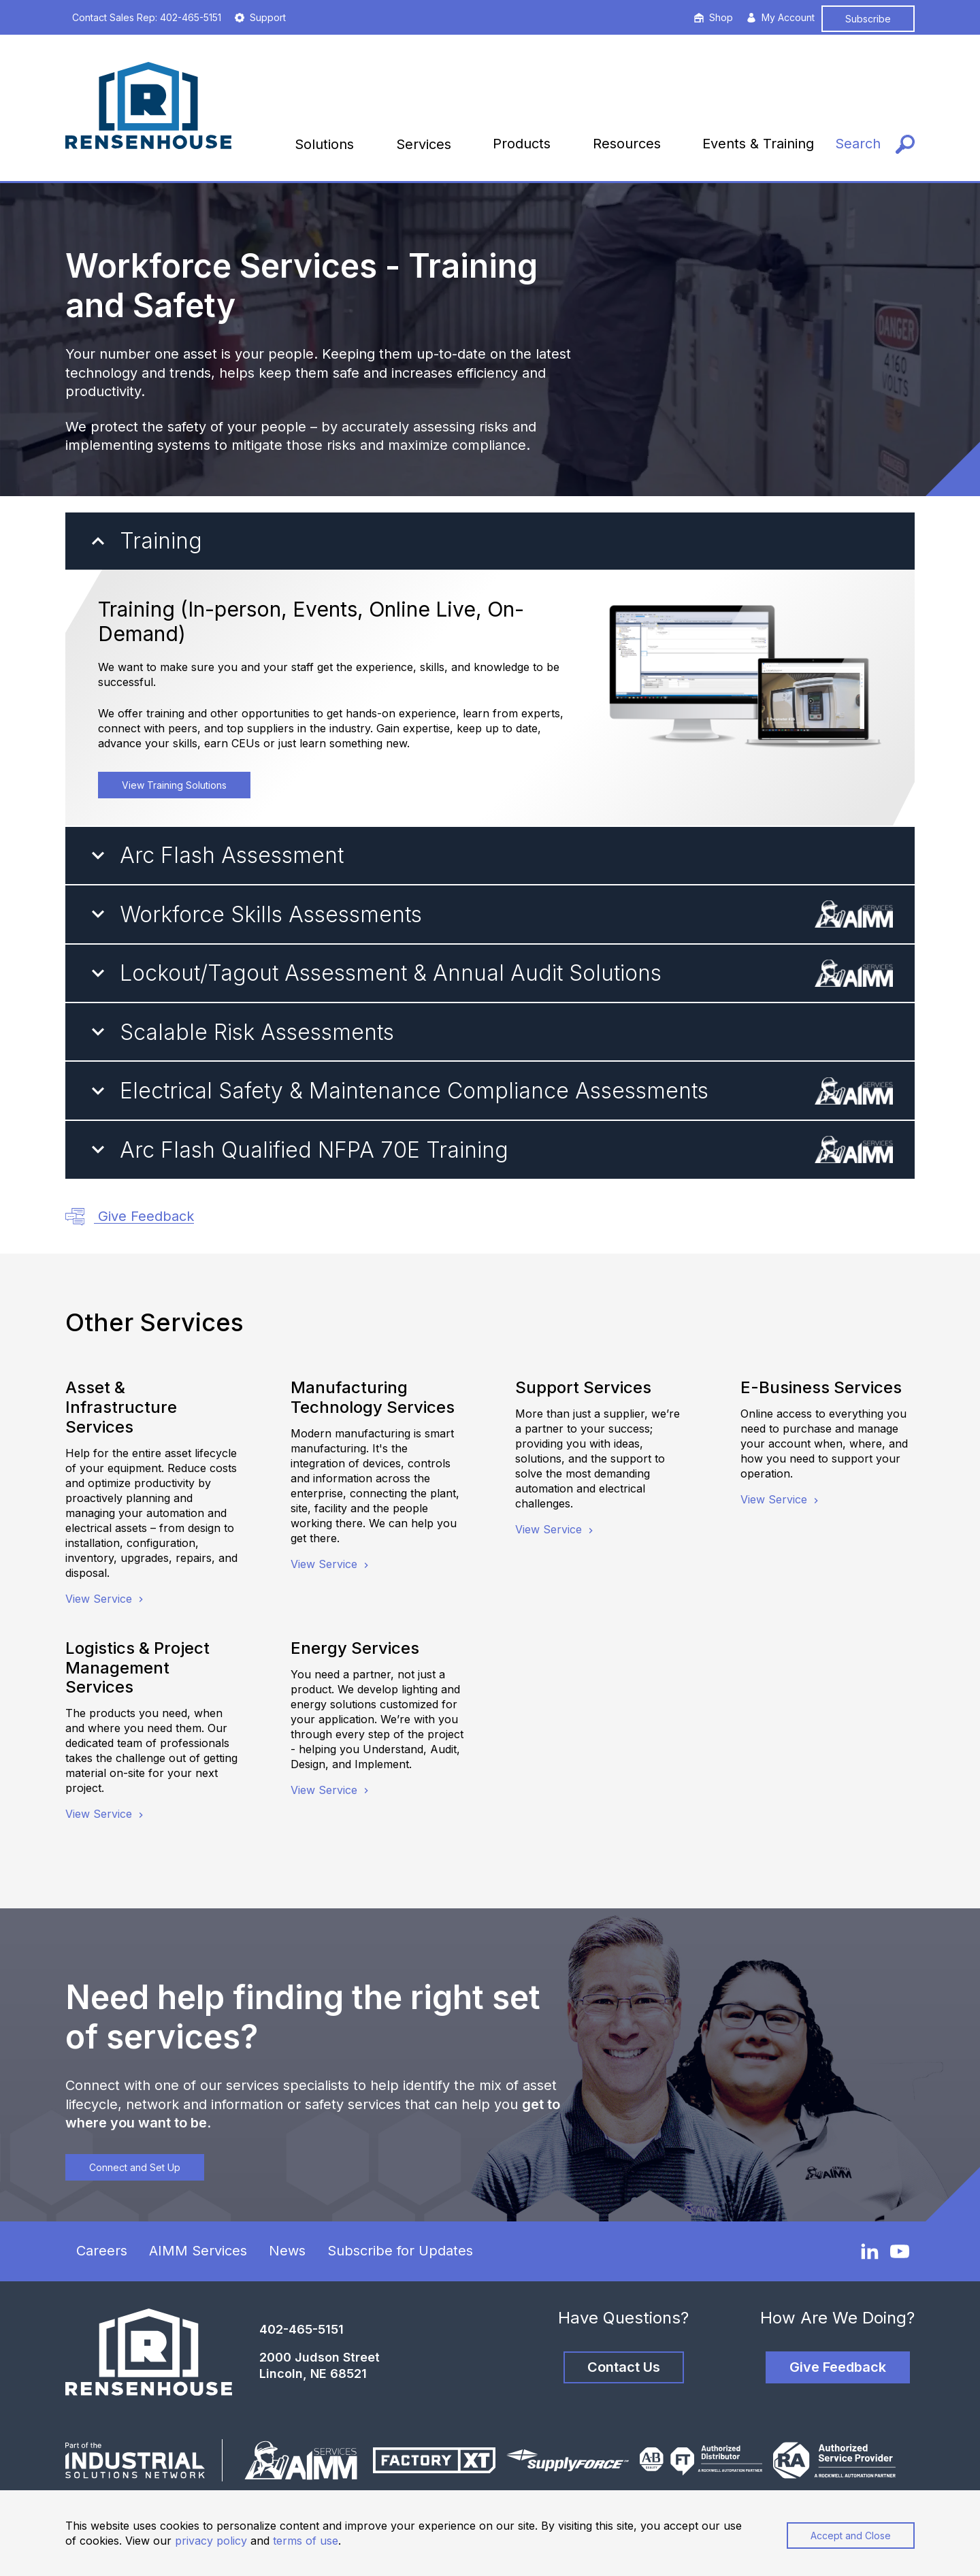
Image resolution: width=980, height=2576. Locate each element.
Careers (101, 2251)
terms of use (305, 2540)
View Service (105, 1598)
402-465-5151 (301, 2329)
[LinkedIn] (870, 2250)
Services (423, 144)
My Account (781, 17)
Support (260, 17)
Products (522, 143)
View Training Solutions (174, 785)
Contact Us (623, 2367)
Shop (713, 17)
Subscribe (868, 19)
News (287, 2251)
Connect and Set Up (134, 2167)
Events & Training (758, 143)
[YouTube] (900, 2251)
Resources (627, 143)
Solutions (324, 144)
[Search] (875, 144)
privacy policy (211, 2540)
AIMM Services (198, 2251)
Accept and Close (851, 2535)
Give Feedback (129, 1216)
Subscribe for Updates (400, 2251)
